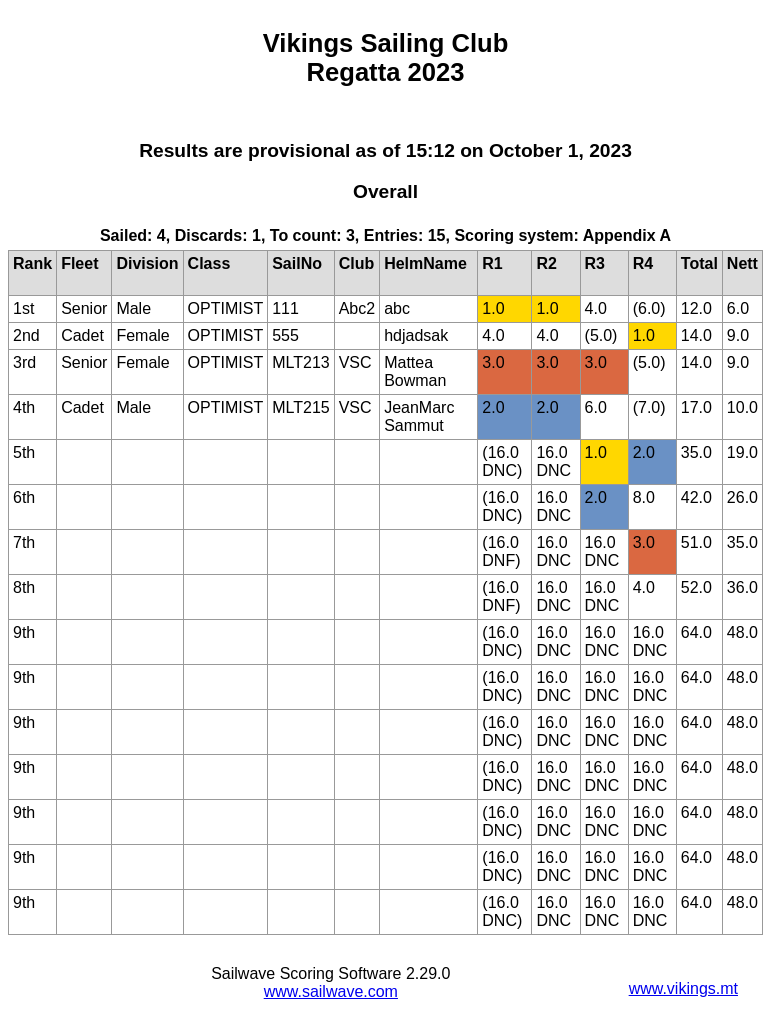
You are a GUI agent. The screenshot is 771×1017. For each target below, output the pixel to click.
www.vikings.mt (683, 988)
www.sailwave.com (331, 991)
